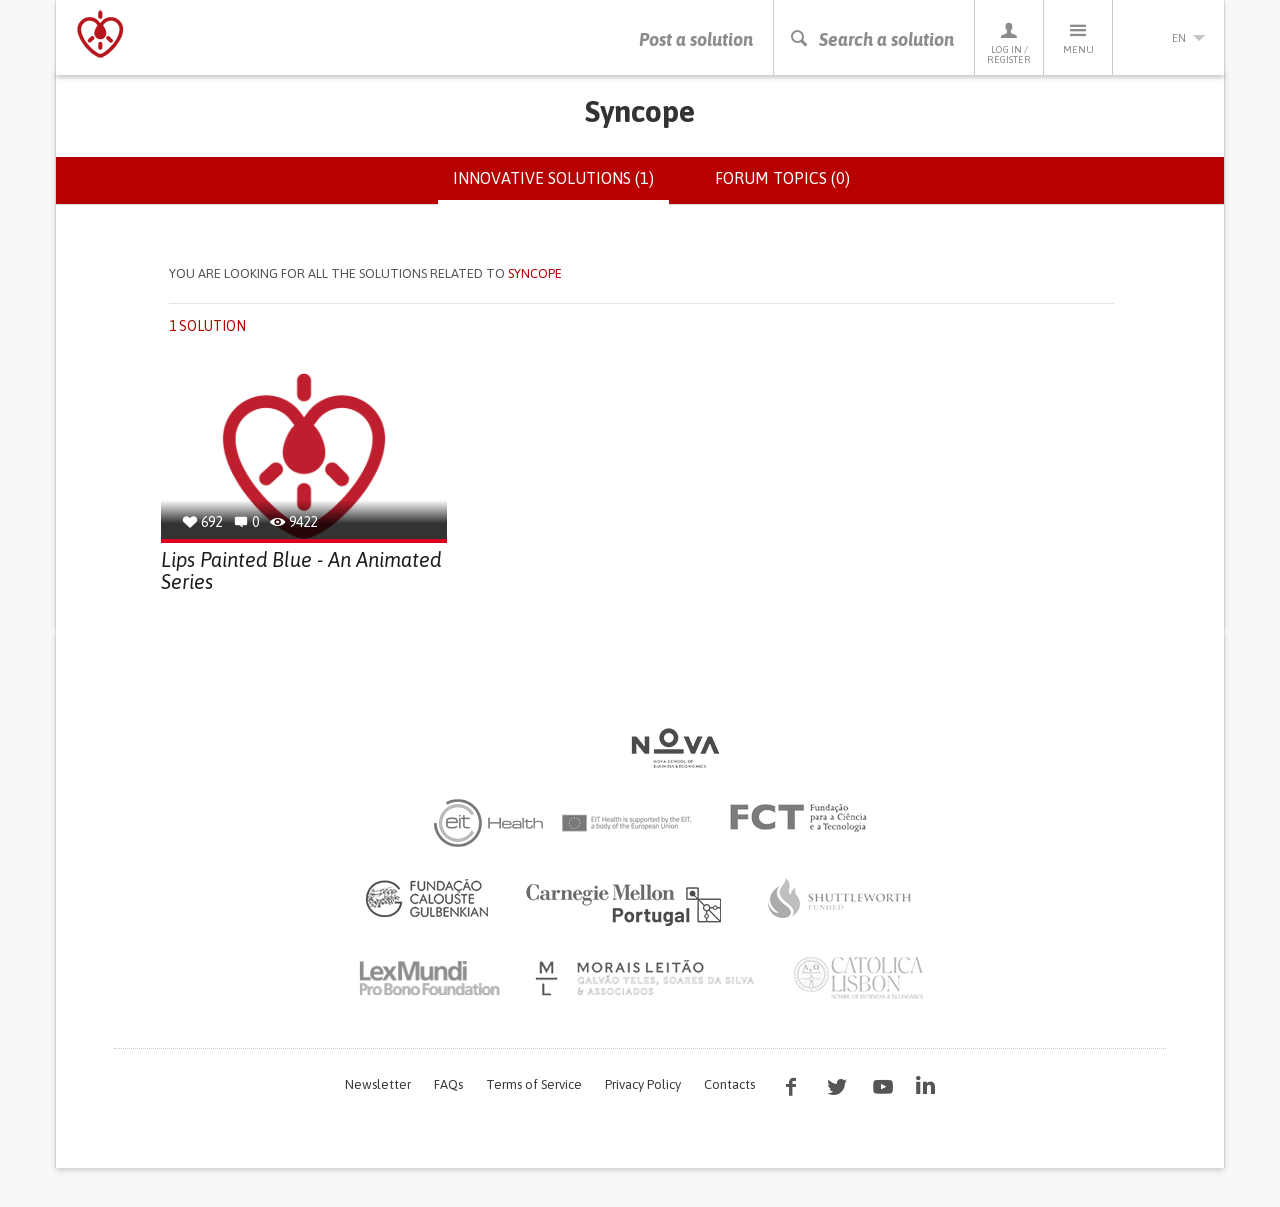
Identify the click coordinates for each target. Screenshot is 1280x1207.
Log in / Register (1009, 42)
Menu (1078, 37)
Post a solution (696, 39)
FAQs (448, 1084)
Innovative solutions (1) (561, 186)
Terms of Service (534, 1084)
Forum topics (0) (782, 178)
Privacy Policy (643, 1084)
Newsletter (378, 1084)
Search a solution (871, 39)
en (1169, 38)
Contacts (729, 1084)
